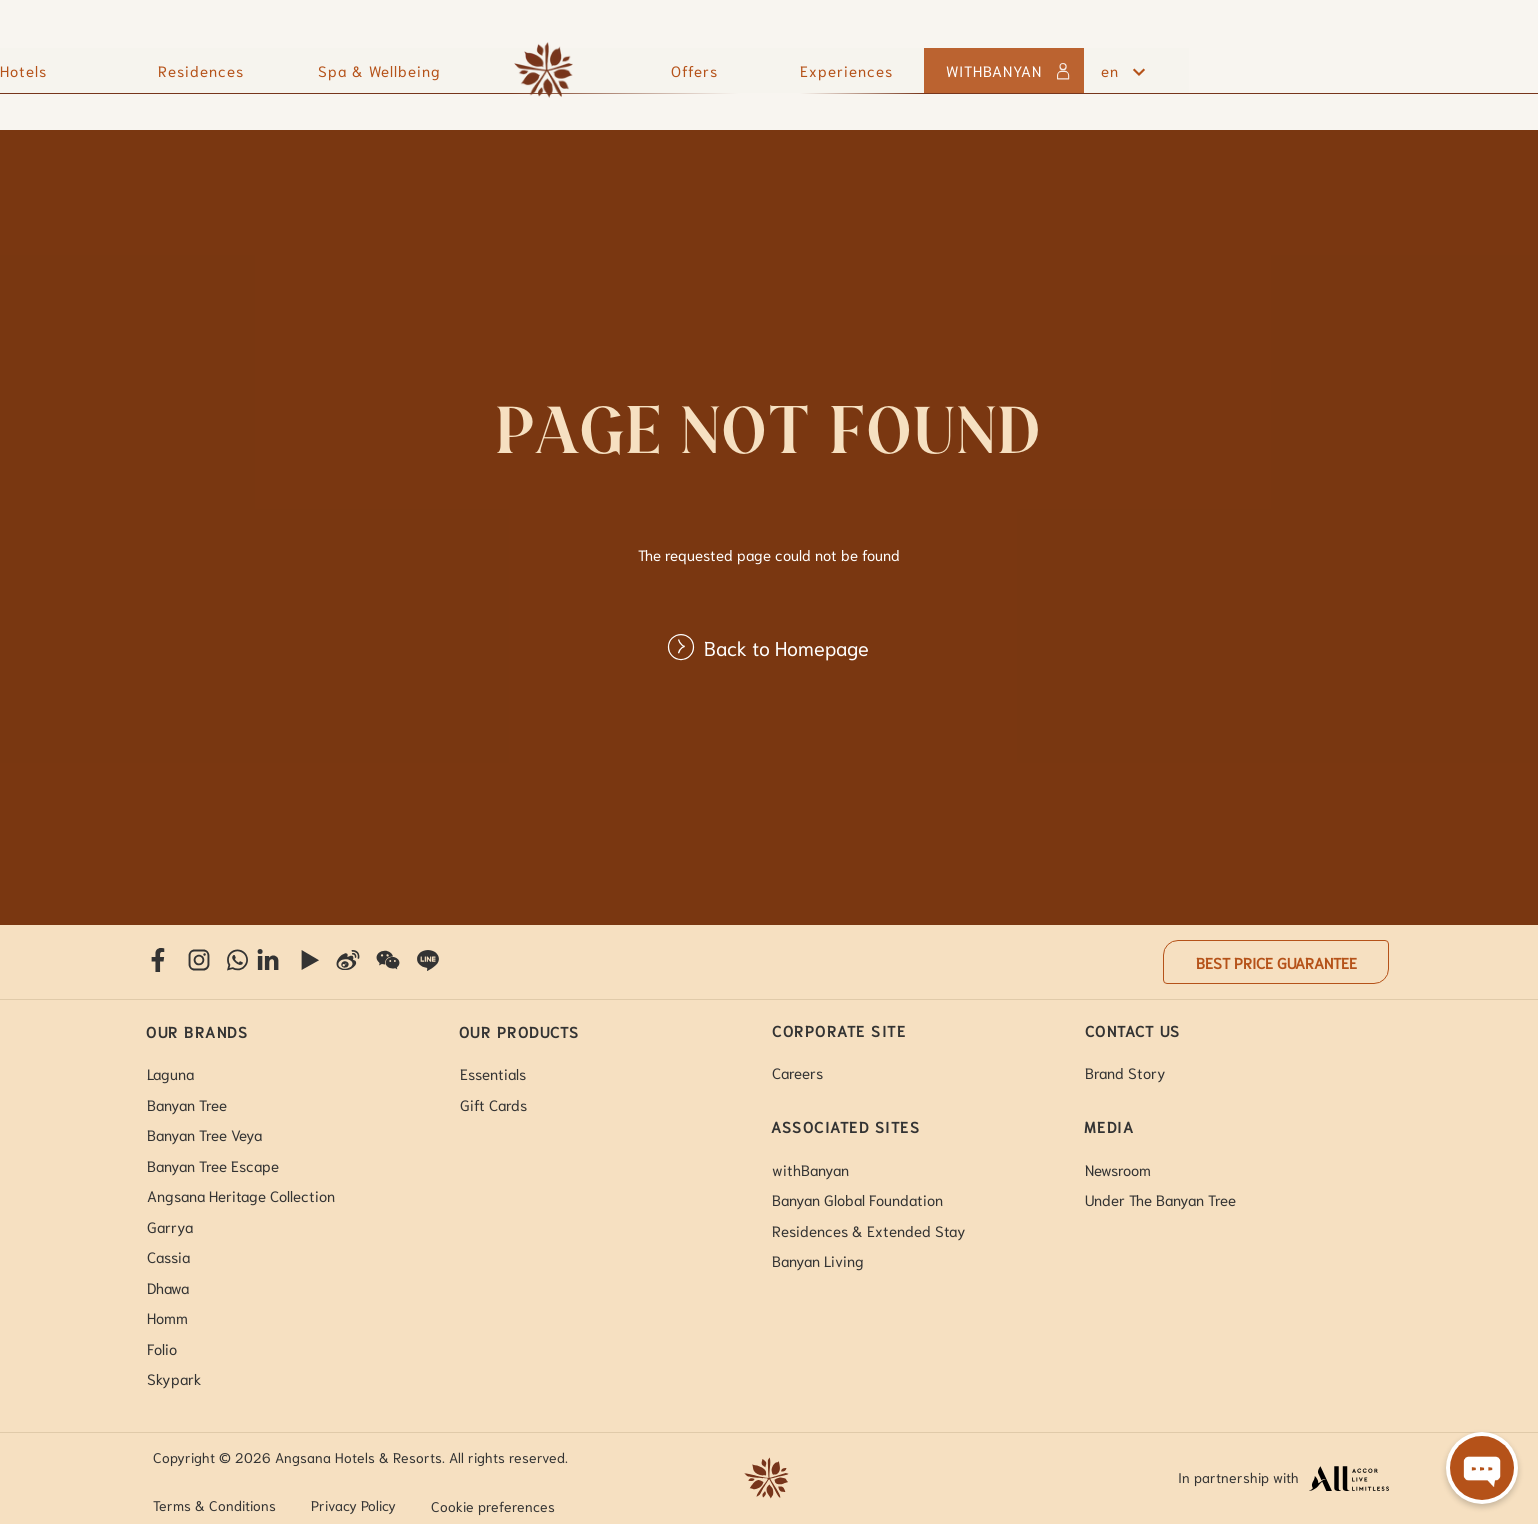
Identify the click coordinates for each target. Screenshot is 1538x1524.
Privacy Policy (353, 1505)
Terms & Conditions (214, 1505)
